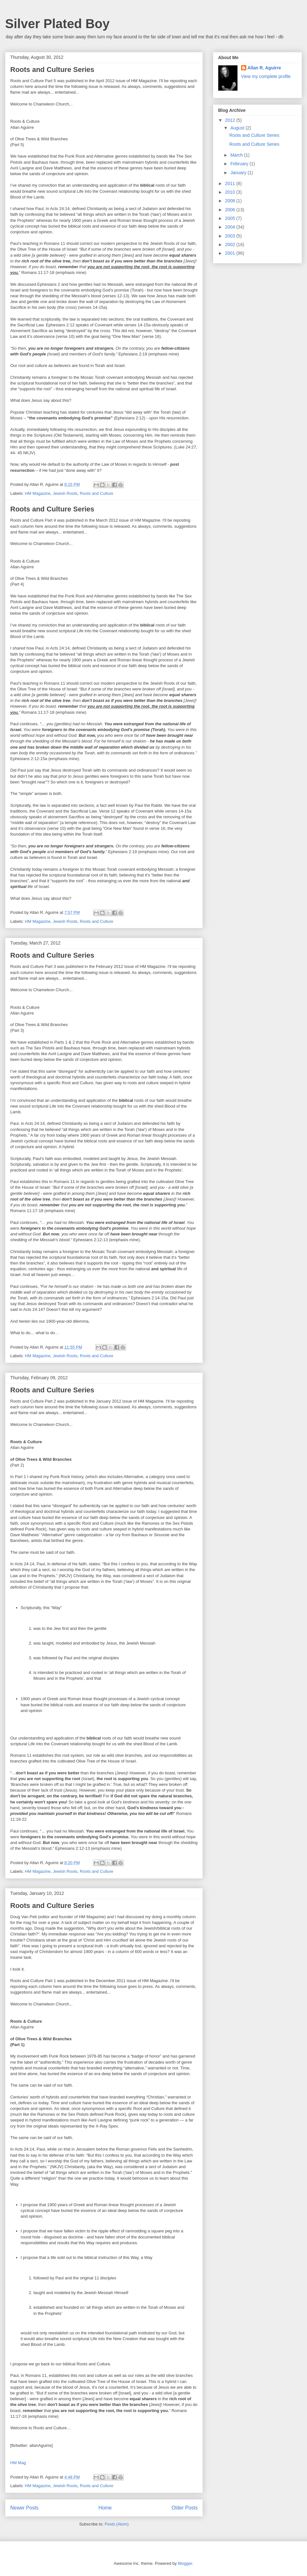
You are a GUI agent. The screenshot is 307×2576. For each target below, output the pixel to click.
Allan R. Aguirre (264, 67)
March (237, 155)
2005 (230, 218)
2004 (230, 227)
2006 (230, 209)
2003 (230, 235)
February (239, 163)
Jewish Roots (65, 493)
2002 (230, 244)
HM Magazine (38, 493)
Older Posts (185, 2507)
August (237, 127)
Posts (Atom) (117, 2524)
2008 (230, 200)
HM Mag (18, 2462)
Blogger (185, 2563)
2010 (230, 192)
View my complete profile (266, 76)
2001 (230, 253)
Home (105, 2507)
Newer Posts (24, 2507)
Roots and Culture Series (52, 70)
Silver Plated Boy (57, 24)
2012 (230, 120)
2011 (230, 183)
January (239, 172)
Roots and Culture (97, 493)
